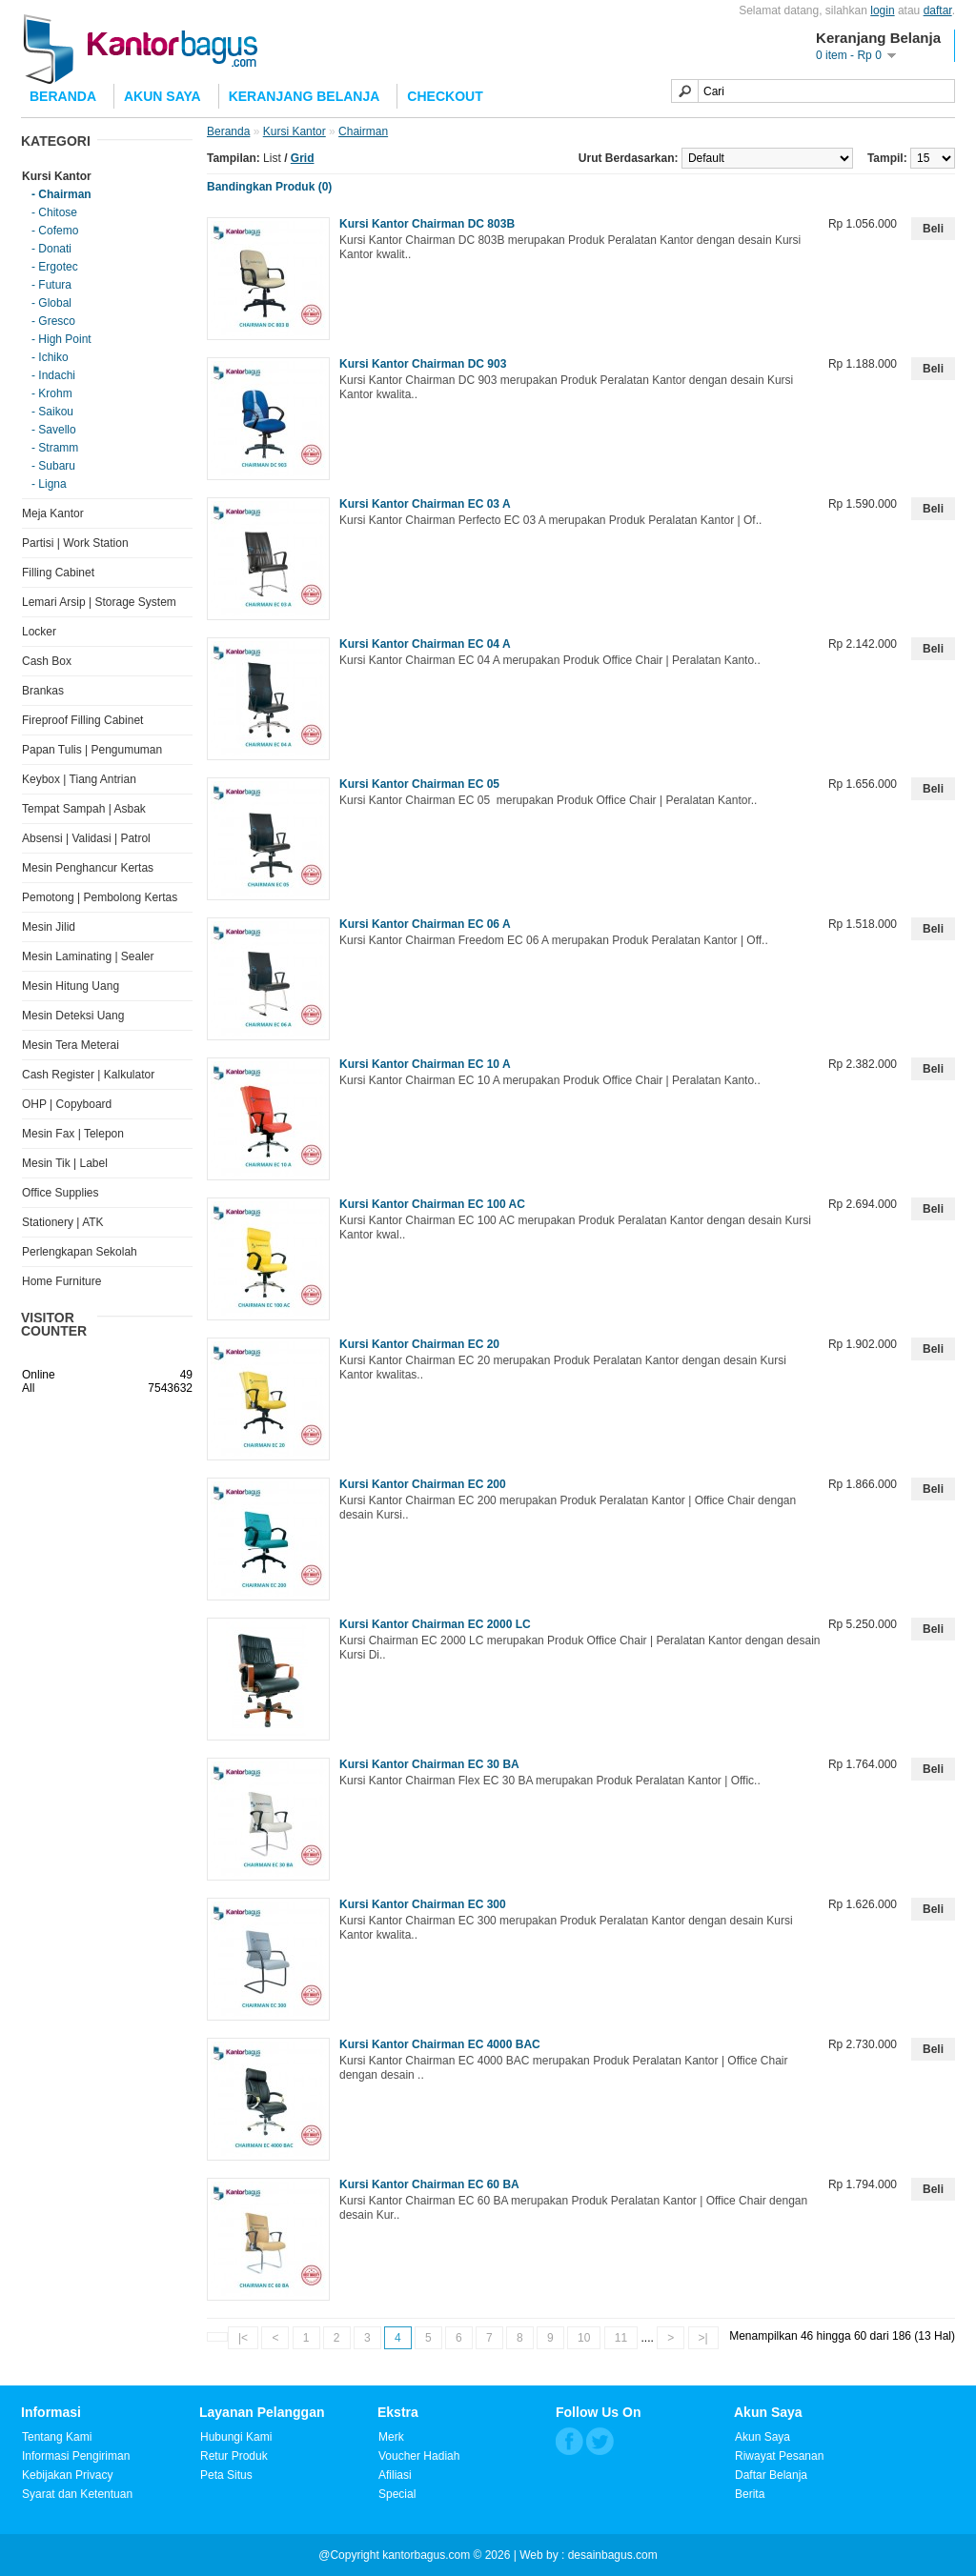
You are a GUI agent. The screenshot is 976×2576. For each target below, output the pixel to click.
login (882, 10)
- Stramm (54, 447)
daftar (938, 10)
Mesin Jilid (48, 927)
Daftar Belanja (771, 2475)
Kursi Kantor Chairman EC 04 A (425, 644)
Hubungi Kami (236, 2437)
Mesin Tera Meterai (70, 1045)
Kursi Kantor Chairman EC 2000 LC (435, 1624)
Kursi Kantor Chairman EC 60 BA (429, 2184)
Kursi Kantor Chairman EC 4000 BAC (439, 2044)
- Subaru (53, 466)
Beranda (63, 96)
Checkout (444, 96)
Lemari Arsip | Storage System (99, 602)
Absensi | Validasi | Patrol (86, 838)
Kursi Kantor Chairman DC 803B (427, 224)
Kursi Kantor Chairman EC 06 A (425, 924)
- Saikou (52, 411)
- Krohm (51, 393)
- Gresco (53, 321)
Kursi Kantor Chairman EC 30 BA (429, 1764)
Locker (39, 631)
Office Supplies (60, 1192)
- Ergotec (54, 266)
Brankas (43, 690)
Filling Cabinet (58, 572)
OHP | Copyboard (67, 1104)
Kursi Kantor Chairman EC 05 (419, 784)
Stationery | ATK (63, 1222)
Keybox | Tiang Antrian (79, 779)
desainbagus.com (613, 2555)
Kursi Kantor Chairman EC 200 (422, 1484)
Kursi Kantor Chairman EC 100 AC (432, 1204)
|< (243, 2338)
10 (584, 2338)
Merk (391, 2437)
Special (397, 2494)
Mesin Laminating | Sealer (88, 956)
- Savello (53, 429)
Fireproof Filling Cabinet (82, 720)
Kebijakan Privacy (67, 2475)
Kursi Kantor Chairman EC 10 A (425, 1064)
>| (703, 2338)
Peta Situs (226, 2475)
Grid (303, 158)
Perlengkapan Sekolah (79, 1251)
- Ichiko (50, 357)
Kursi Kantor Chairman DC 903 (422, 364)
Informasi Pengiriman (76, 2456)
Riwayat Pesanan (779, 2456)
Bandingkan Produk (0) (269, 186)
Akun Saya (162, 96)
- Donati (51, 248)
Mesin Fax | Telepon (73, 1133)
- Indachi (53, 375)
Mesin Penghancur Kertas (87, 868)
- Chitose (54, 212)
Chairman (363, 131)
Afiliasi (395, 2475)
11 (621, 2338)
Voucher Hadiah (418, 2456)
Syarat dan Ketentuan (77, 2494)
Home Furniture (61, 1281)
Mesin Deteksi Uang (73, 1015)
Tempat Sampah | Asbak (84, 808)
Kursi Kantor (57, 176)
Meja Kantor (53, 513)
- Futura (51, 285)
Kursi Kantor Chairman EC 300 (422, 1904)
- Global (51, 303)
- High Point (61, 339)
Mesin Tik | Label (65, 1163)
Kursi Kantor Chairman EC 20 (419, 1344)
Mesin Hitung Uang (70, 986)
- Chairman (61, 194)
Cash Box (46, 661)
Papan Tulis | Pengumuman (92, 749)
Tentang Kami (57, 2437)
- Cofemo (54, 230)
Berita (749, 2494)
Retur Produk (234, 2456)
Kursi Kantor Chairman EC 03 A (425, 504)
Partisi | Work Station (75, 543)
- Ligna (49, 484)
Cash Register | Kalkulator (88, 1074)
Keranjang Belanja (304, 96)
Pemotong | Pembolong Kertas (99, 897)
